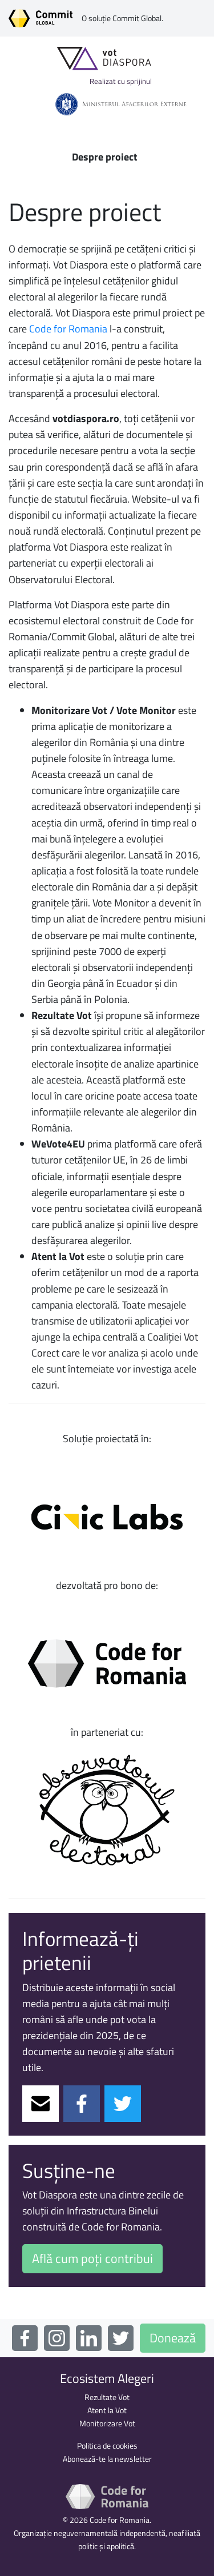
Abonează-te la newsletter (107, 2459)
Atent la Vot (107, 2410)
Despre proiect (105, 156)
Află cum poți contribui (92, 2258)
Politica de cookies (107, 2445)
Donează (173, 2338)
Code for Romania (68, 328)
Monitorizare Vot (107, 2423)
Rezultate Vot (107, 2397)
